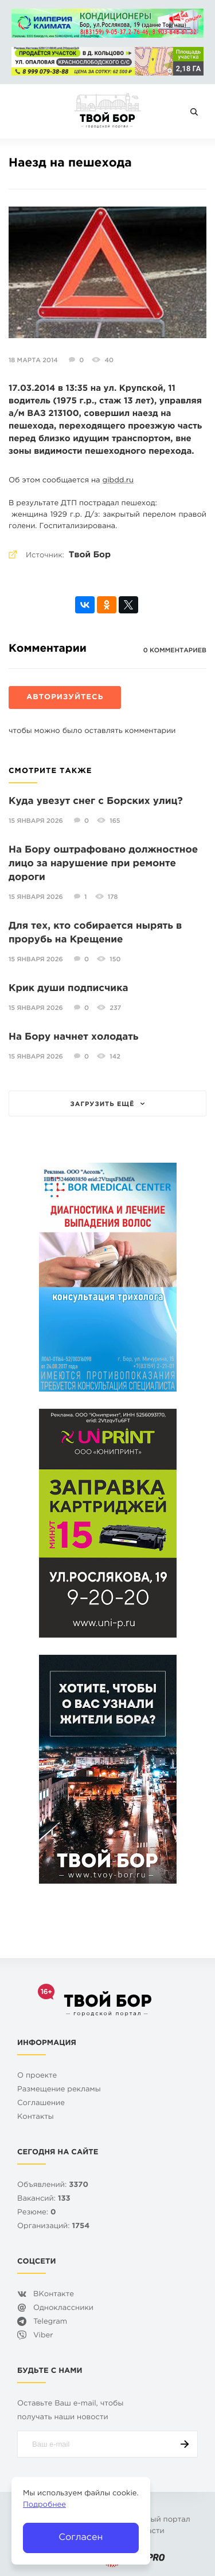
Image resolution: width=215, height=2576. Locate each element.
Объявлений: (52, 2185)
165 (115, 821)
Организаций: (53, 2227)
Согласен (80, 2537)
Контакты (35, 2117)
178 (113, 897)
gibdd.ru (118, 481)
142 (115, 1057)
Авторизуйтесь (64, 698)
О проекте (37, 2076)
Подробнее (44, 2505)
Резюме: (36, 2213)
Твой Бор (90, 555)
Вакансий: (44, 2199)
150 (115, 959)
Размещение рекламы (59, 2090)
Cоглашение (41, 2104)
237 (115, 1008)
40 (108, 360)
